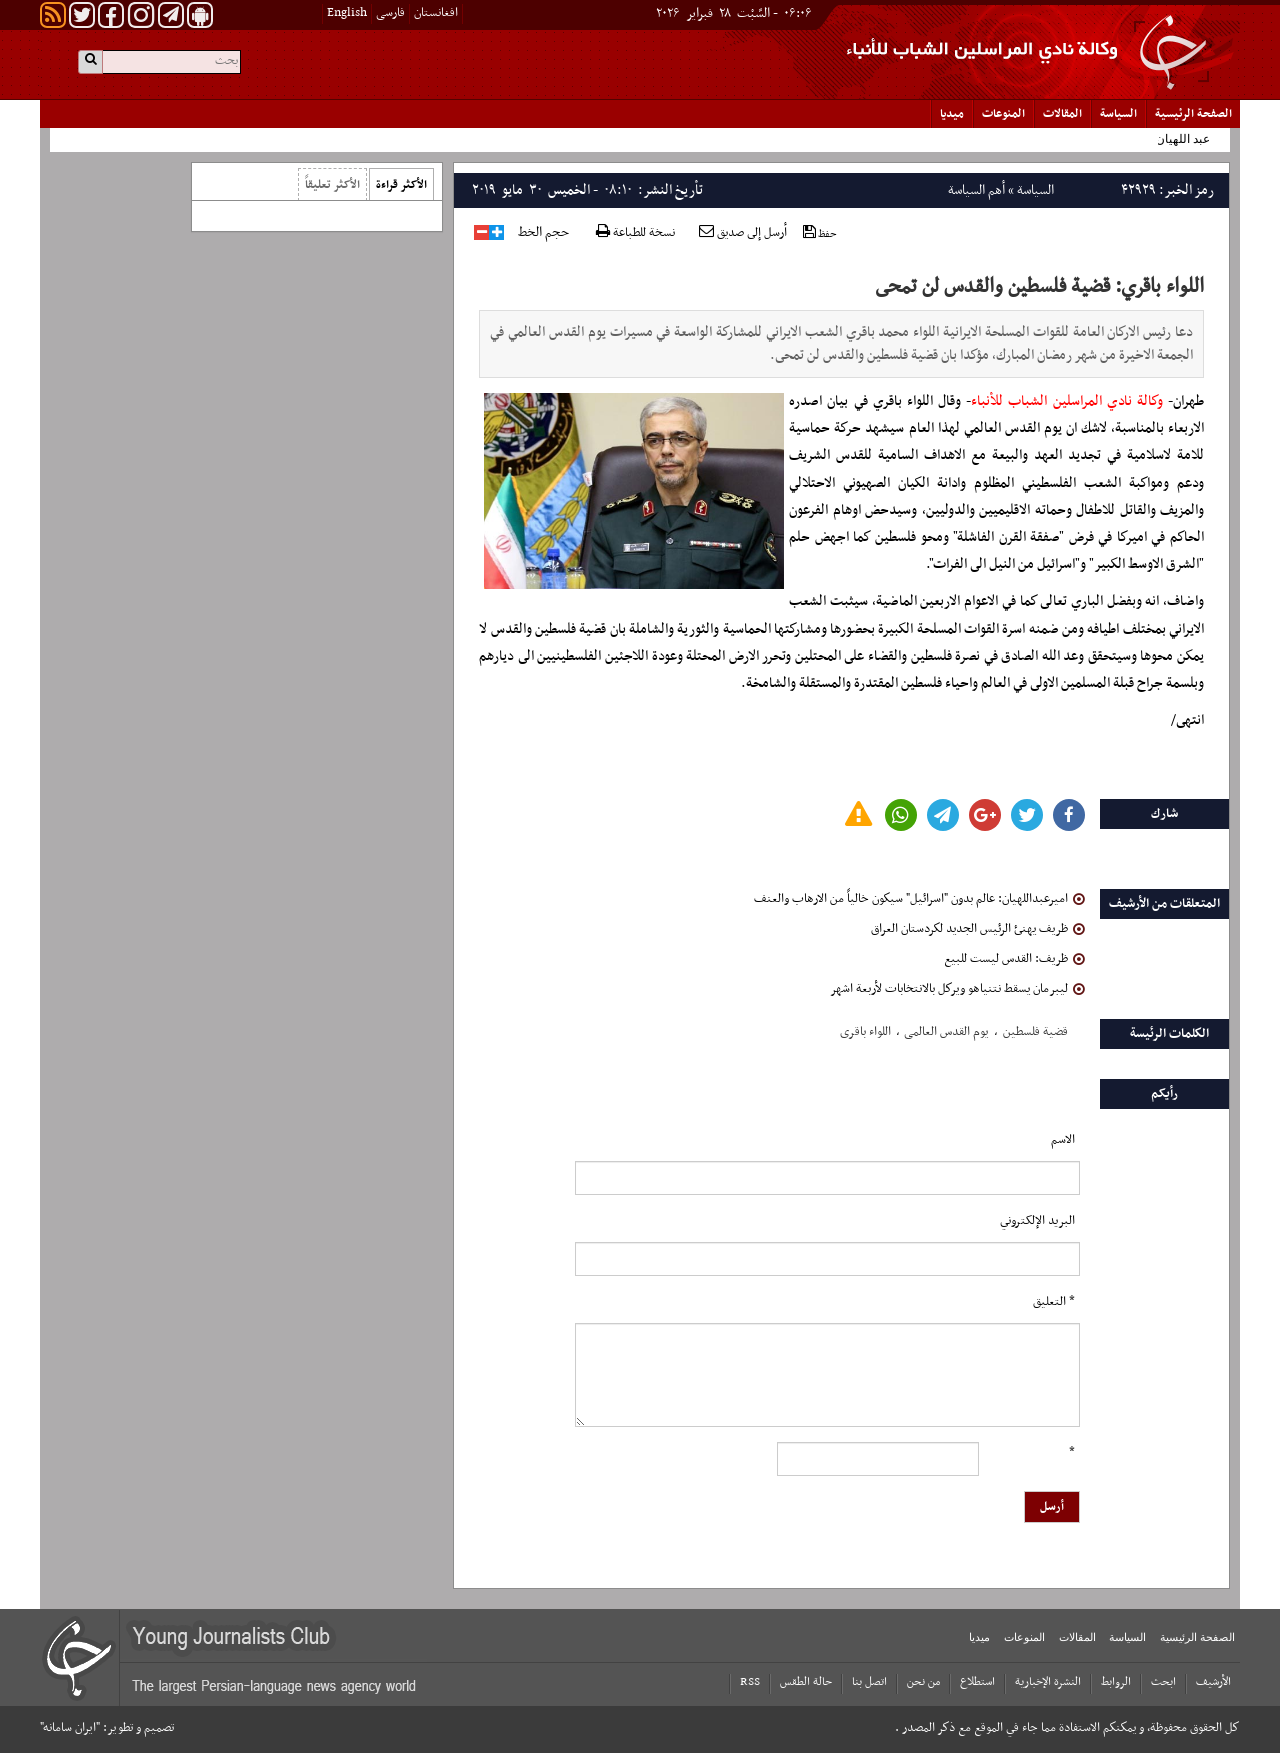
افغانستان (436, 13)
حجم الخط (543, 233)
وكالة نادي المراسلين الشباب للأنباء (1067, 401)
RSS (750, 1682)
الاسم (1063, 1140)
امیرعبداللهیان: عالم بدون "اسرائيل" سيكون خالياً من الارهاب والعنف (919, 899)
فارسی (390, 13)
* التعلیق (1054, 1302)
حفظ (820, 233)
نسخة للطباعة (635, 233)
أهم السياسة (976, 190)
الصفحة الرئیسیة (1193, 114)
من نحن (923, 1682)
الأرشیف (1213, 1682)
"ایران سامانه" (70, 1728)
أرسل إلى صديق (743, 233)
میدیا (952, 114)
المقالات (1062, 114)
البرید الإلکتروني (1037, 1221)
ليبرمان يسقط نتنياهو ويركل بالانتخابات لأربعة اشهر (957, 989)
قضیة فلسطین (1035, 1032)
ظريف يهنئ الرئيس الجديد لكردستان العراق (978, 929)
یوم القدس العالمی (946, 1032)
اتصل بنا (869, 1682)
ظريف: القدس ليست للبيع (1014, 959)
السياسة (1118, 114)
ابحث (1163, 1682)
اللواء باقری (865, 1032)
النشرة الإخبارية (1048, 1682)
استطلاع (977, 1682)
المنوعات (1003, 114)
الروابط (1116, 1682)
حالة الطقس (806, 1682)
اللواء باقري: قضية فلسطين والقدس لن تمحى (1039, 287)
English (347, 13)
